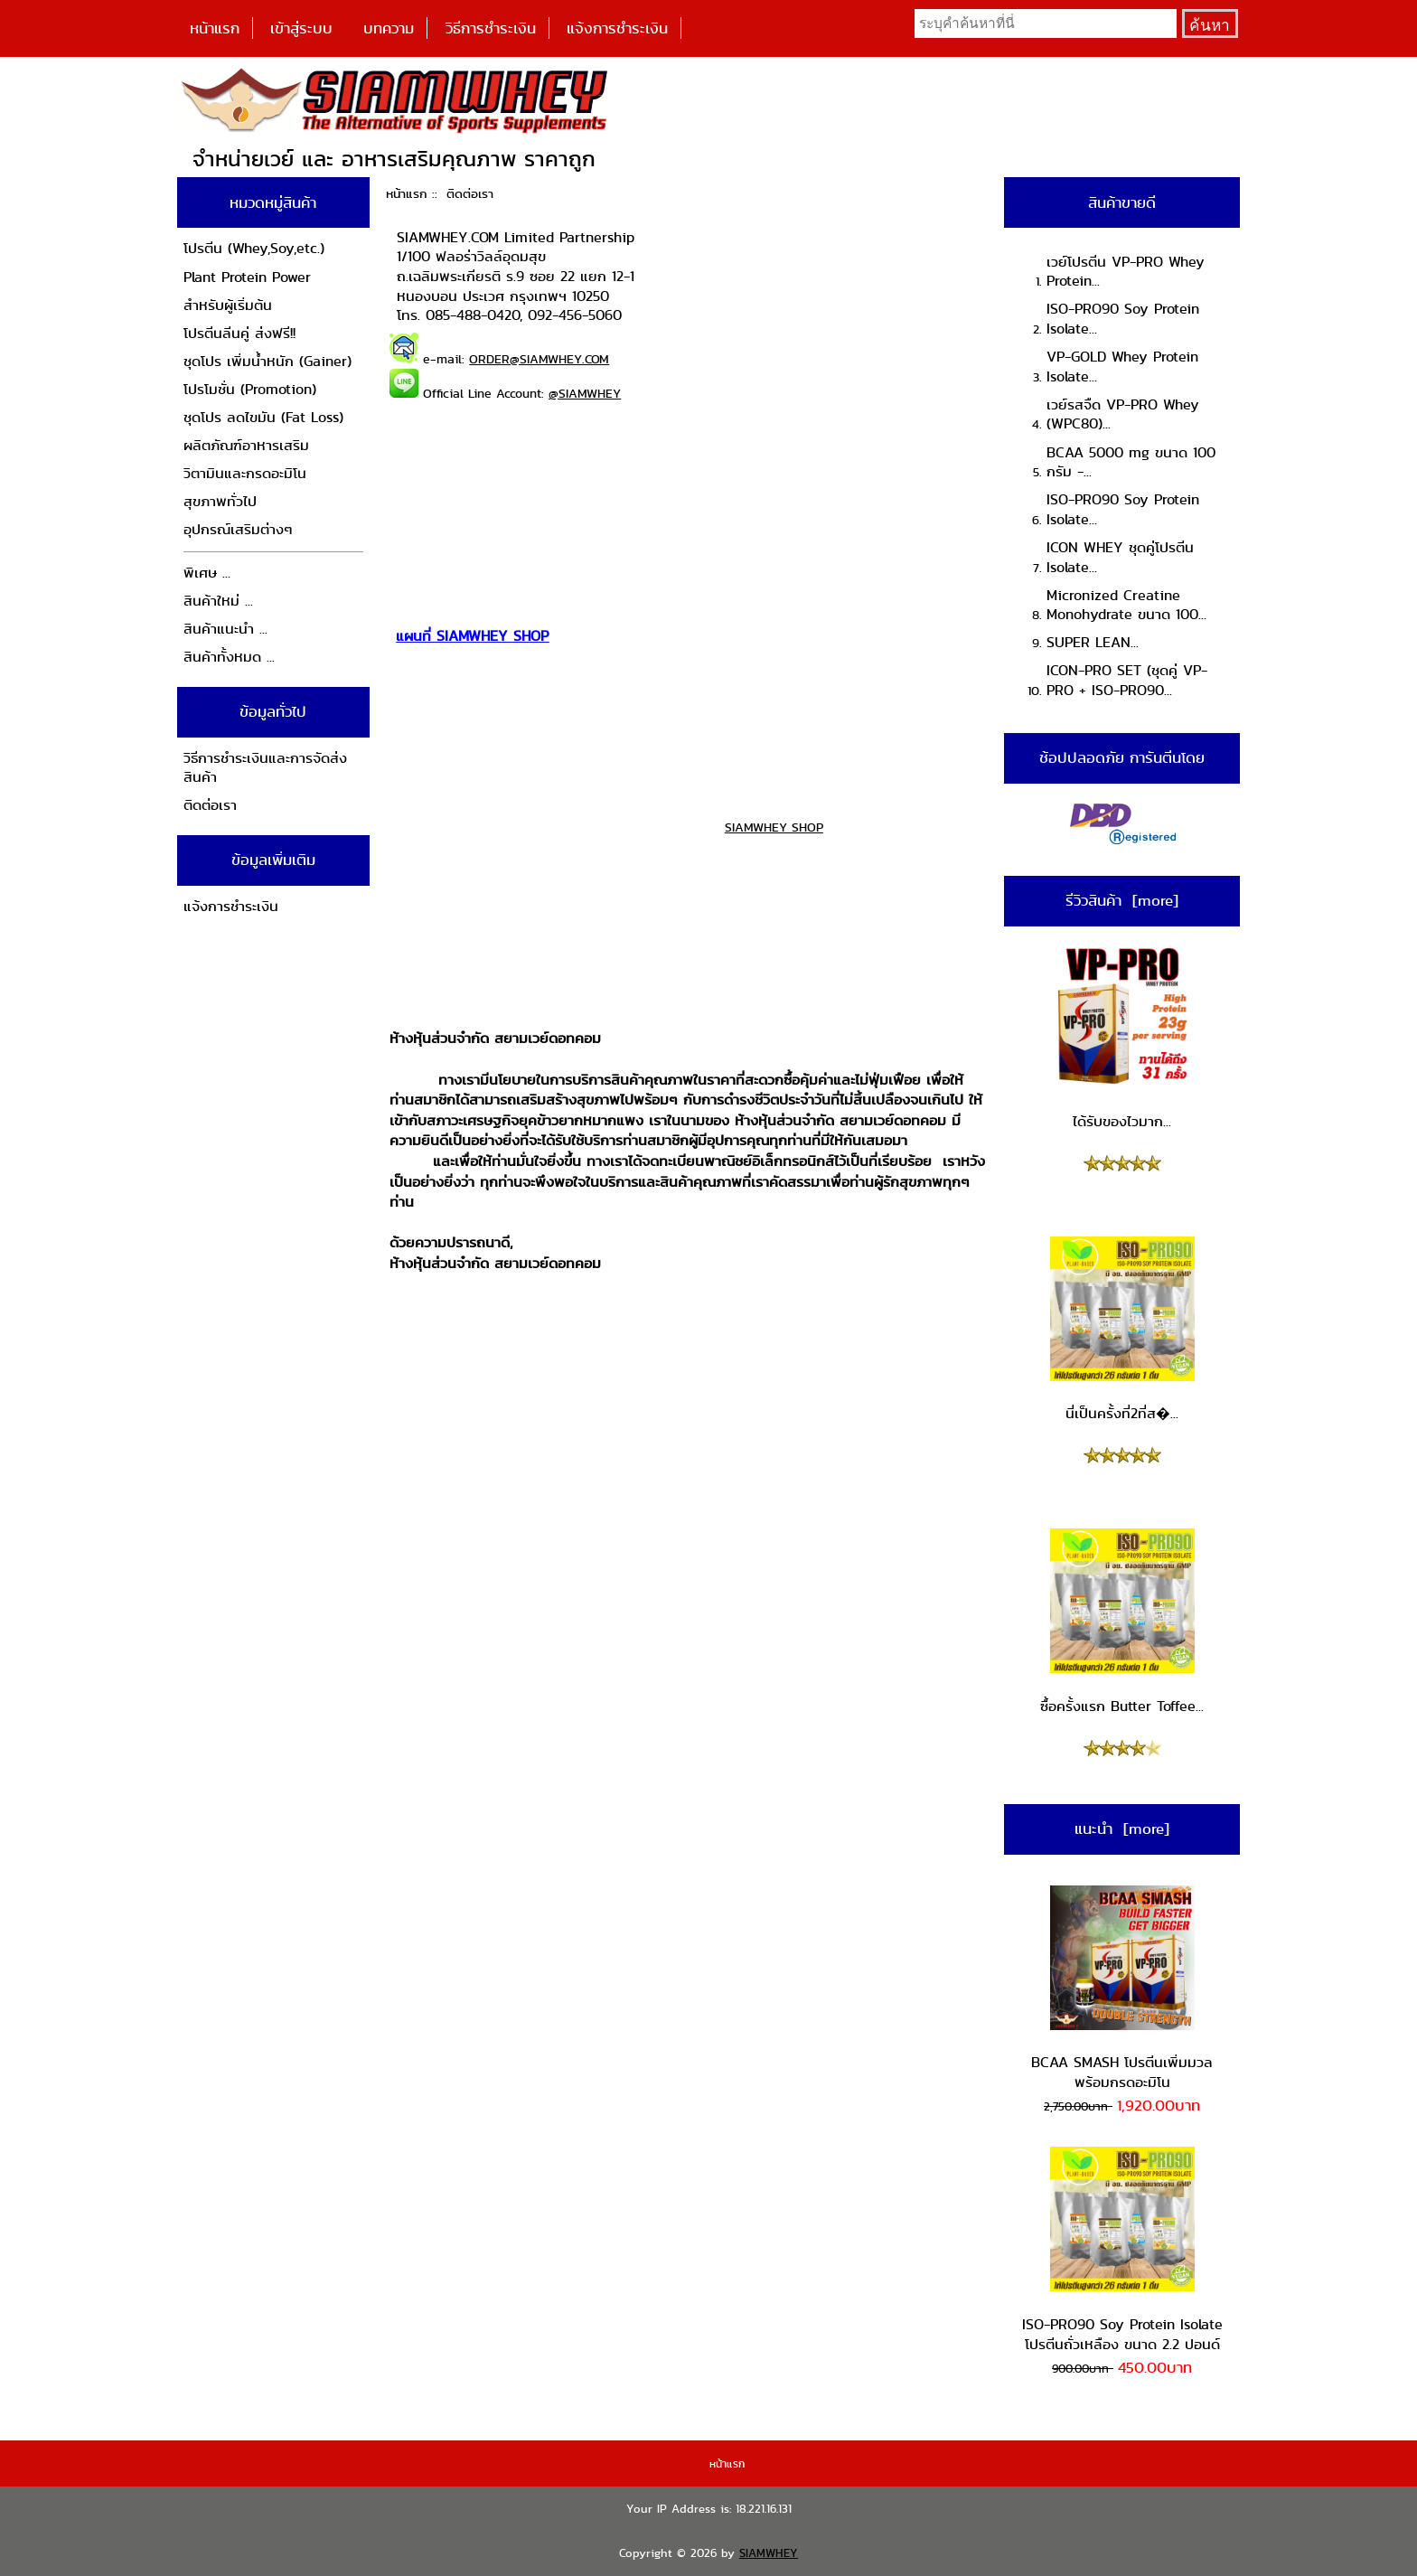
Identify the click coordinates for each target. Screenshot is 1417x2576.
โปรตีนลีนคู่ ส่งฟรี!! (239, 333)
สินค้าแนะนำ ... (225, 628)
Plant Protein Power (247, 277)
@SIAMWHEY (585, 393)
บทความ (388, 28)
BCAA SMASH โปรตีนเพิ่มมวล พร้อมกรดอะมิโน (1122, 1988)
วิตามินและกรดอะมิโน (244, 473)
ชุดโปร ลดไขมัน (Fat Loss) (263, 417)
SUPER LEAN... (1092, 642)
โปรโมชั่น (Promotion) (249, 389)
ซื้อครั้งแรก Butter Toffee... (1122, 1622)
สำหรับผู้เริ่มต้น (227, 305)
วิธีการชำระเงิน (491, 28)
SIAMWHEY (768, 2553)
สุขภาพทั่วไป (220, 501)
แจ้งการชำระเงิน (617, 28)
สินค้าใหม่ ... (218, 600)
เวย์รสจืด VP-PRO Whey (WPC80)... (1122, 414)
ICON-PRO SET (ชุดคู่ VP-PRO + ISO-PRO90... (1126, 680)
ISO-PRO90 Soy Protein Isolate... (1122, 318)
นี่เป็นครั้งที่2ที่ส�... (1122, 1330)
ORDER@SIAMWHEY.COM (539, 359)
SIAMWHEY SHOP (774, 827)
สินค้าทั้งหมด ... (229, 656)
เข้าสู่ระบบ (301, 28)
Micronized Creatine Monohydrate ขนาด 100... (1126, 605)
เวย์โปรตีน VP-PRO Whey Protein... (1125, 271)
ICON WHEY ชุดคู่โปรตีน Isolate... (1120, 557)
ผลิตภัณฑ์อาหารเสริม (246, 445)
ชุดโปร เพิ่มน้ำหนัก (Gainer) (267, 361)
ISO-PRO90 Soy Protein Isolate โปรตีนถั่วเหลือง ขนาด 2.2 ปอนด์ (1122, 2250)
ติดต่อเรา (210, 804)
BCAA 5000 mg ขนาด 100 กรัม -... (1130, 462)
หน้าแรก (214, 28)
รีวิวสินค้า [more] (1121, 900)
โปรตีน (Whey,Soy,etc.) (253, 248)
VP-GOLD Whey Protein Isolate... (1122, 366)
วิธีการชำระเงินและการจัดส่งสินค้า (265, 767)
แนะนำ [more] (1121, 1828)
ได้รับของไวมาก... (1122, 1038)
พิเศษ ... (206, 572)
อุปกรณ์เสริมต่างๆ (238, 529)
